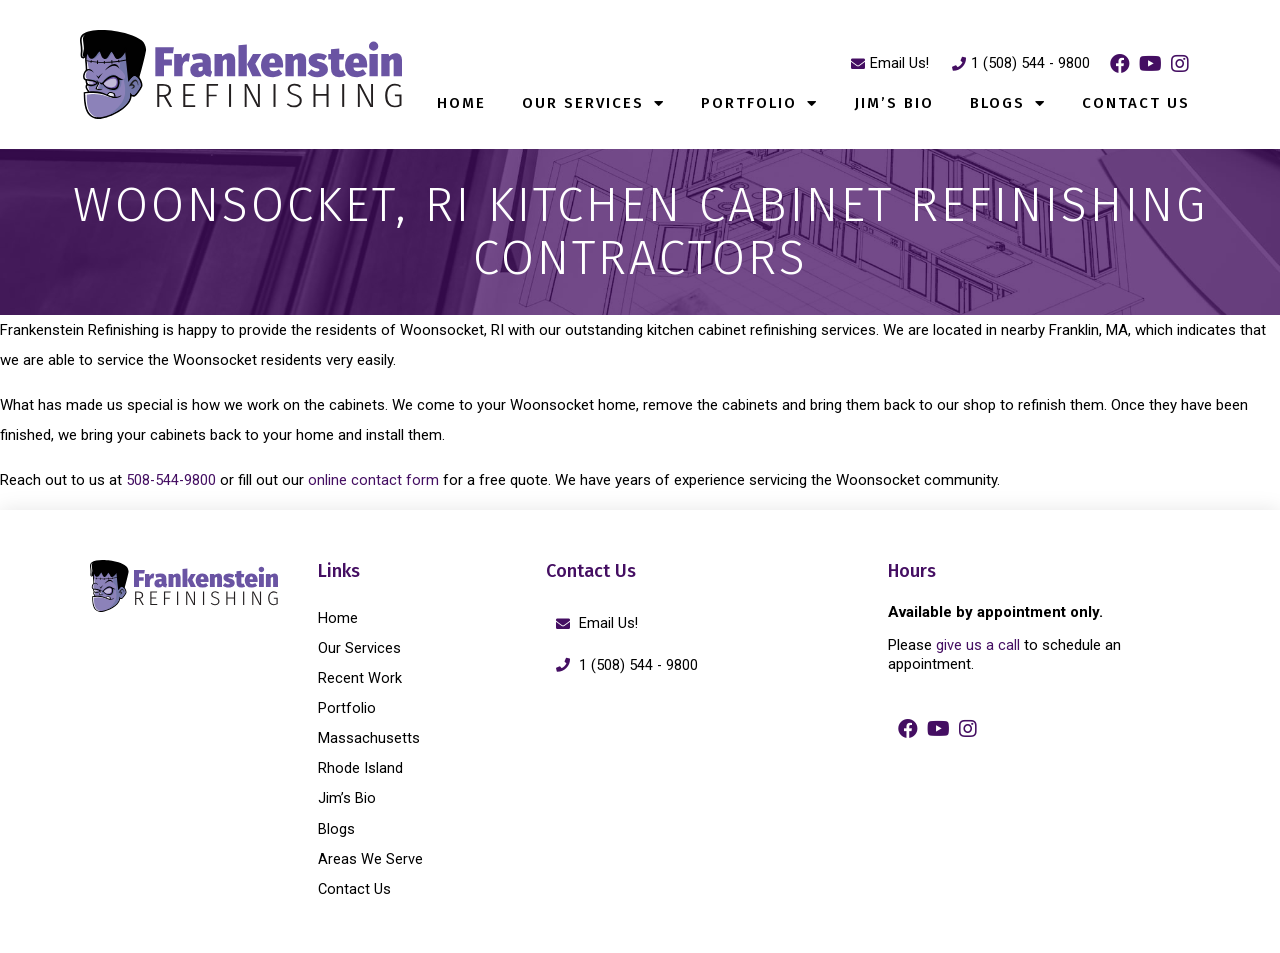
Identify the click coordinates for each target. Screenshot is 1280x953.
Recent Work (360, 678)
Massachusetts (369, 738)
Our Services (593, 103)
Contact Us (1136, 103)
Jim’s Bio (894, 103)
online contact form (377, 480)
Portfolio (759, 103)
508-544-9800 (172, 480)
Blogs (1008, 103)
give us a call (978, 645)
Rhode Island (360, 768)
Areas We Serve (370, 858)
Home (461, 103)
